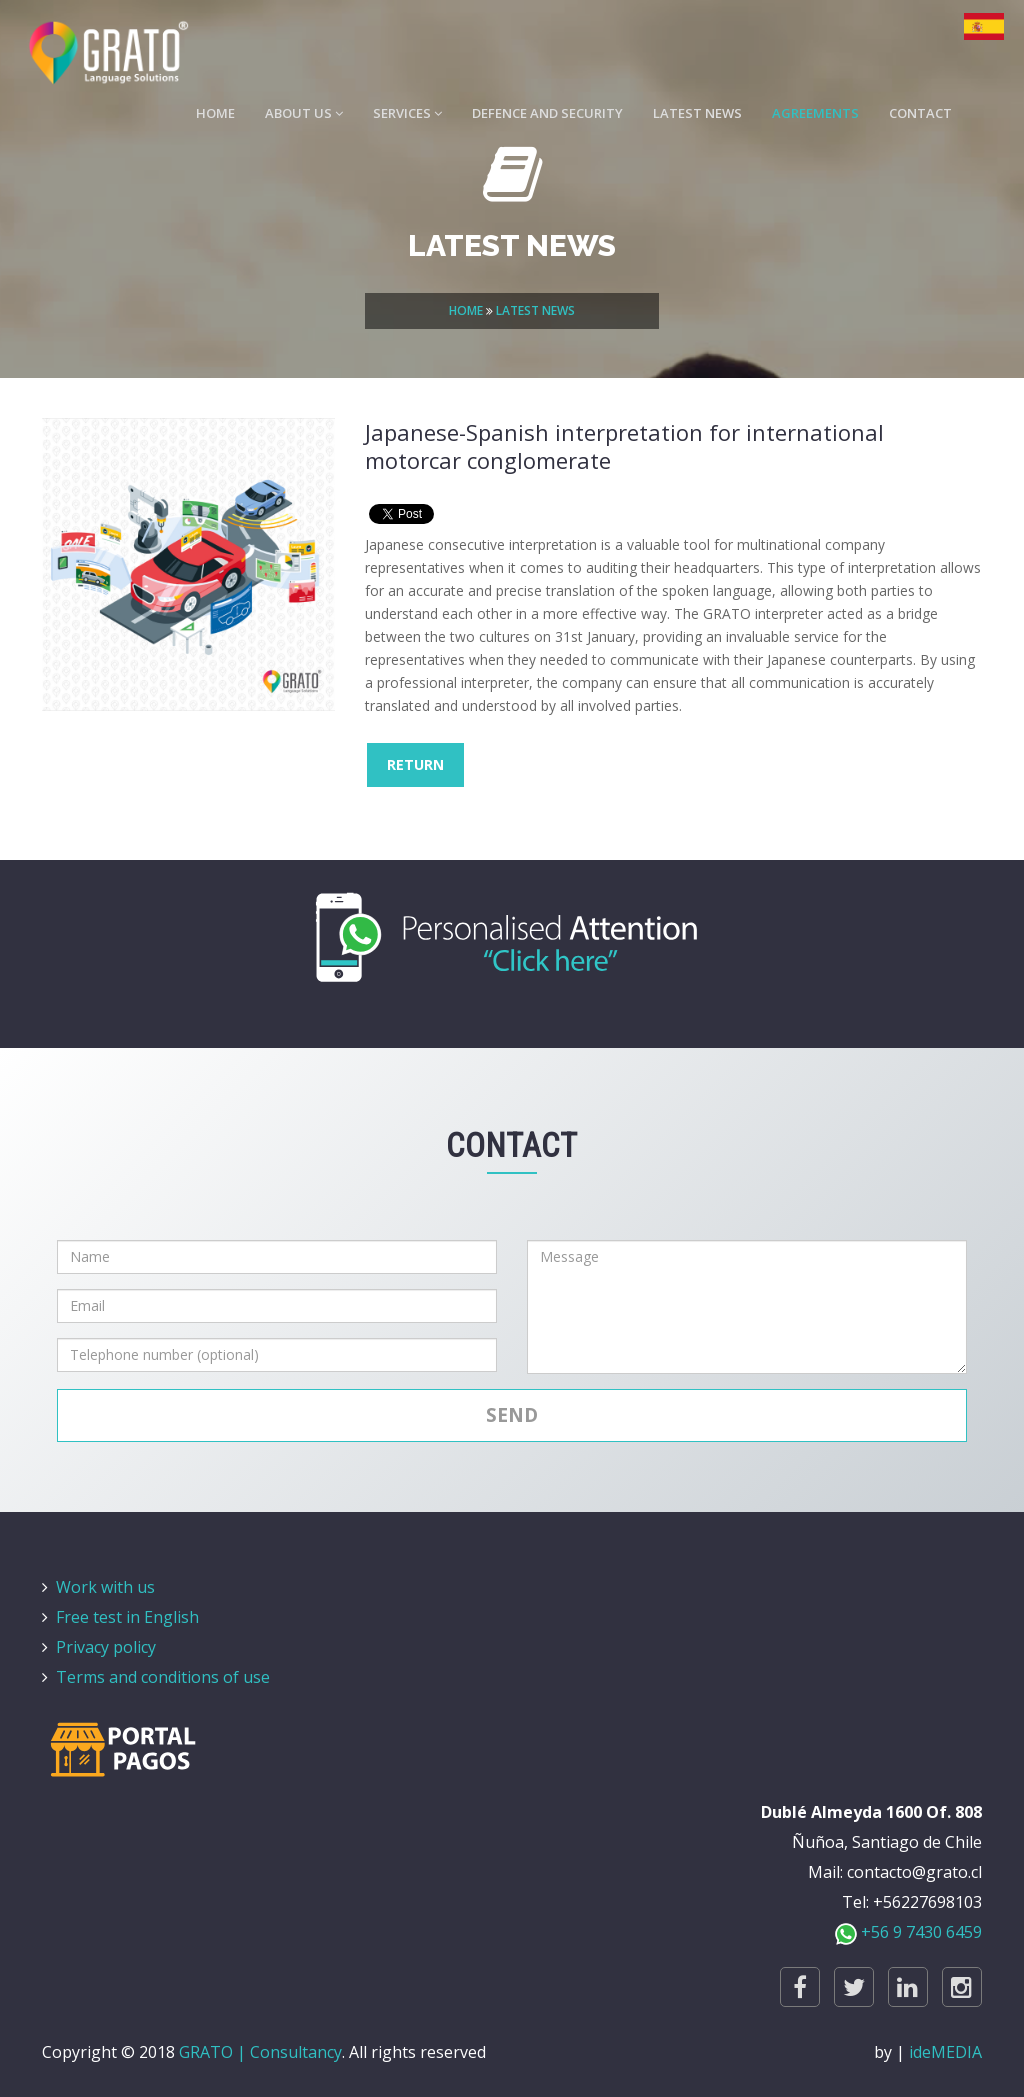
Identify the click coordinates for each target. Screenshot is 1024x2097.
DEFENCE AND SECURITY (547, 116)
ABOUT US (304, 116)
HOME (215, 116)
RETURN (415, 764)
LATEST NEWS (697, 116)
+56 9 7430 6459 (908, 1932)
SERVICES (407, 116)
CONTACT (920, 116)
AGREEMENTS (815, 116)
